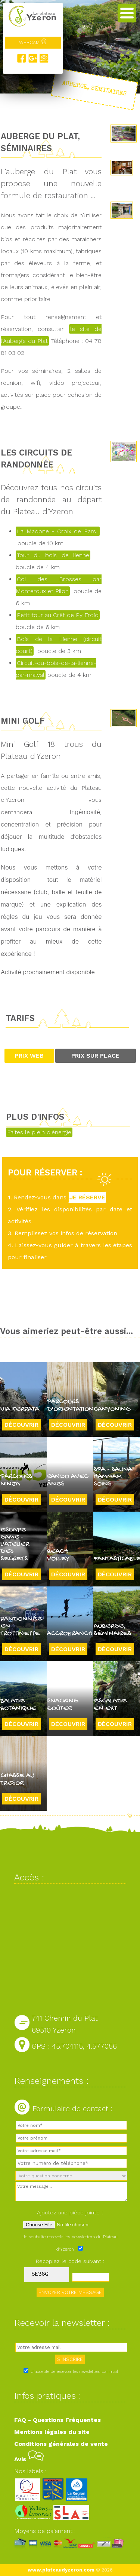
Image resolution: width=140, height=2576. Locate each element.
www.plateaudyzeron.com (61, 2570)
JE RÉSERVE (87, 1197)
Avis (29, 2459)
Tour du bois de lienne (53, 555)
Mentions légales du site (52, 2431)
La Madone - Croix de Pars (58, 531)
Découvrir (21, 1424)
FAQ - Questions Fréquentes (57, 2419)
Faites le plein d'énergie (39, 1132)
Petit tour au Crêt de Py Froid (58, 615)
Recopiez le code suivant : (70, 2261)
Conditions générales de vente (61, 2443)
